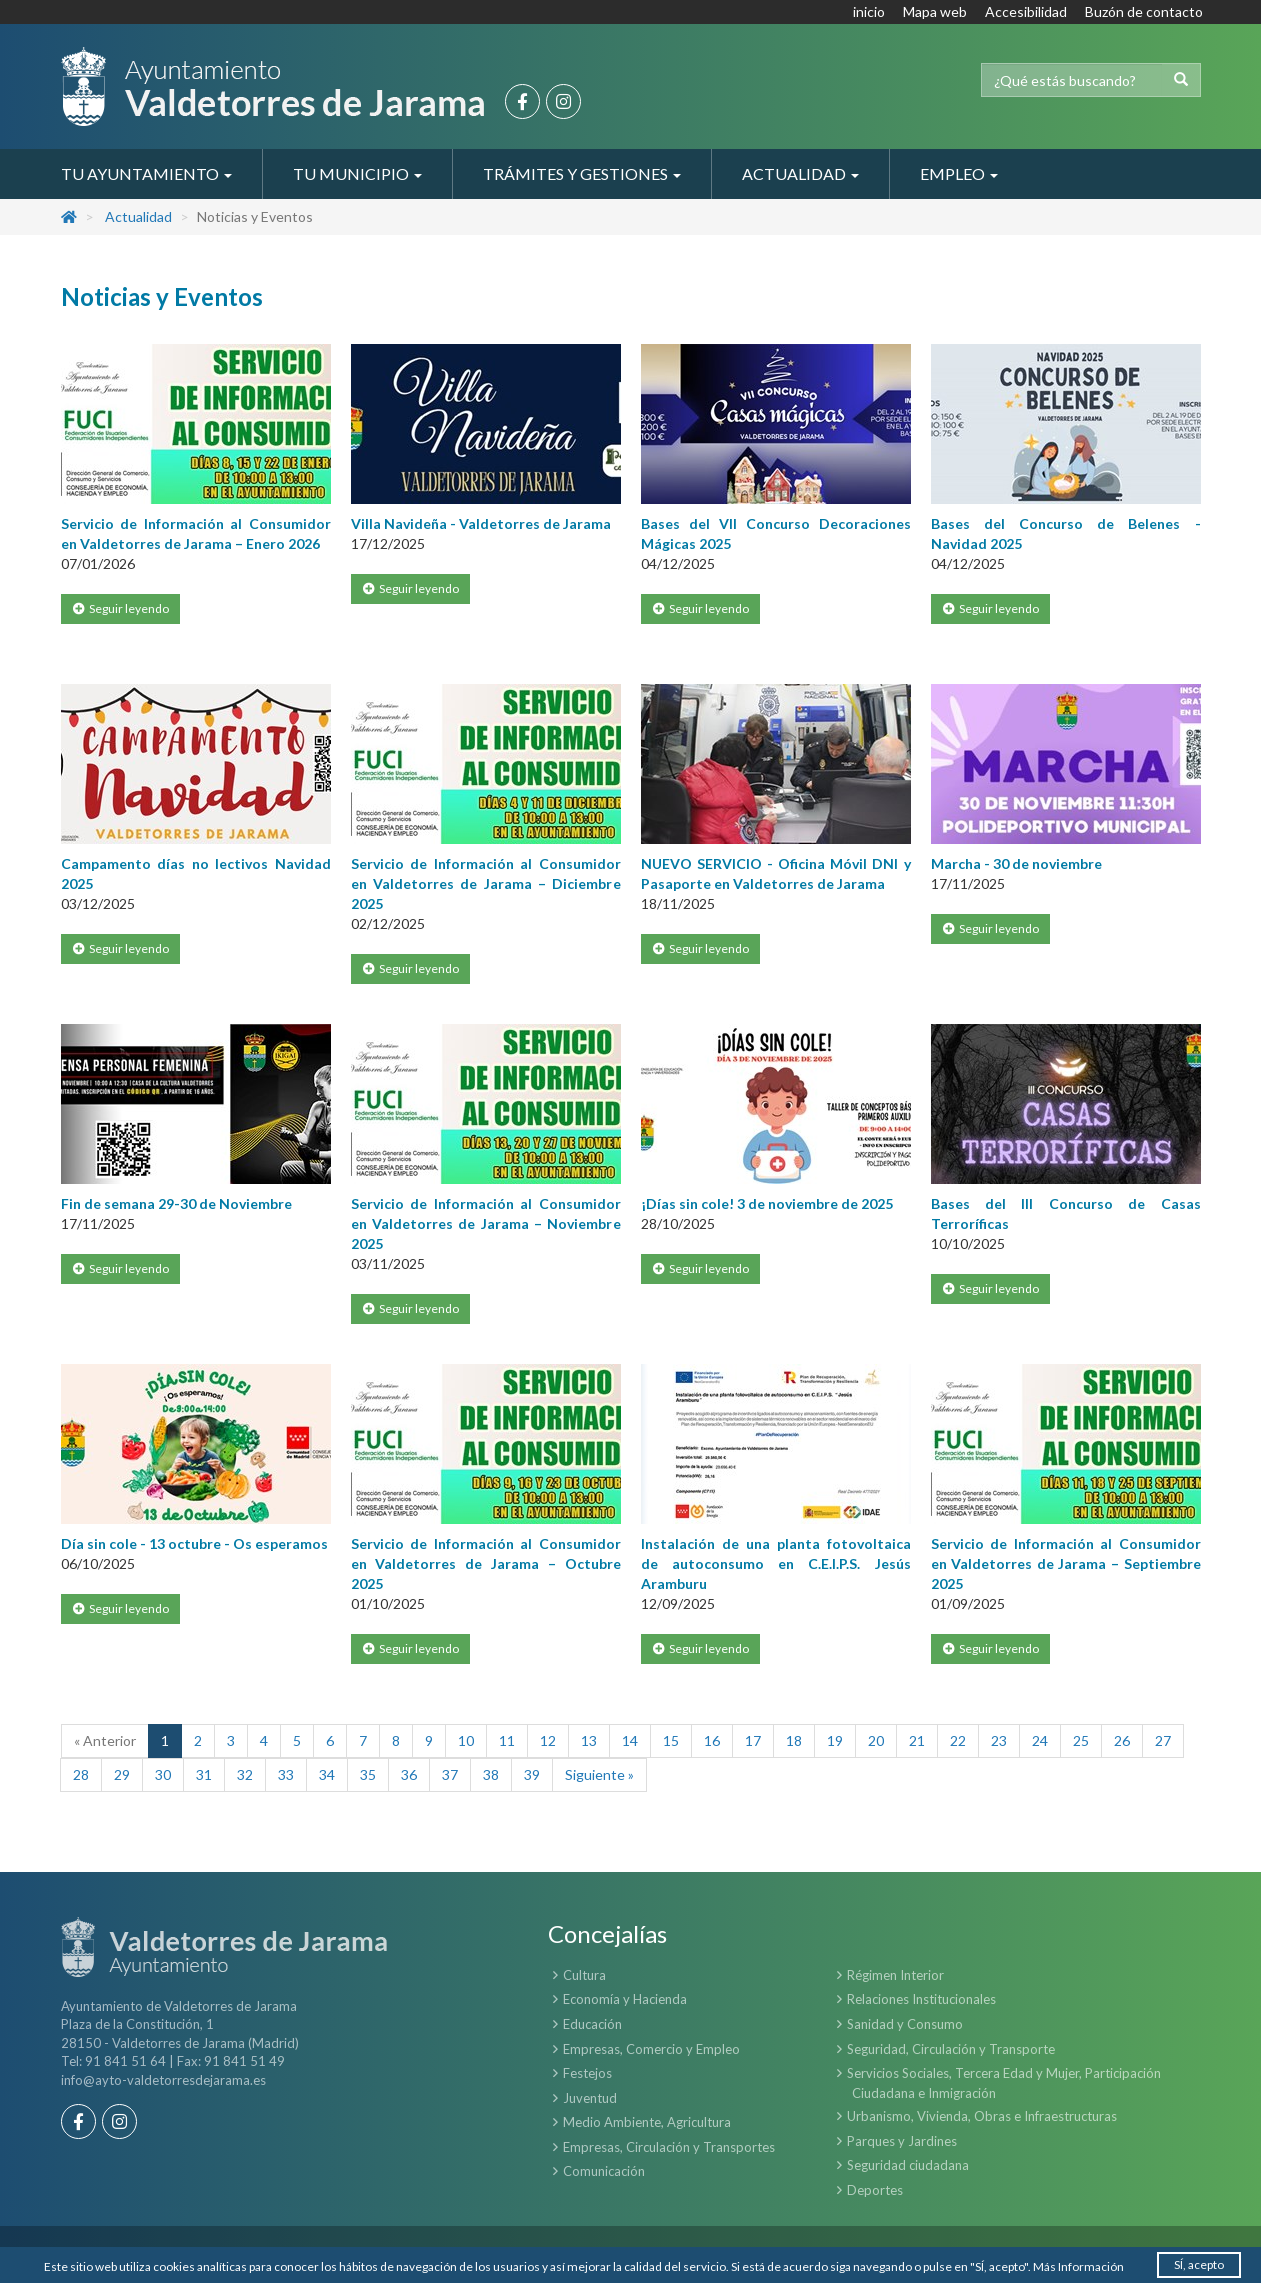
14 (630, 1740)
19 (835, 1740)
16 (712, 1740)
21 (917, 1740)
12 (548, 1740)
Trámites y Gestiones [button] (582, 173)
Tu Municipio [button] (357, 173)
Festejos (587, 2073)
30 (163, 1774)
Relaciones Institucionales (921, 1999)
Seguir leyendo (120, 608)
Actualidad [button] (800, 173)
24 (1040, 1740)
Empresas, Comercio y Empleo (651, 2049)
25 (1081, 1740)
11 (507, 1740)
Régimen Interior (895, 1975)
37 (450, 1774)
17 (753, 1740)
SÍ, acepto (1199, 2264)
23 (999, 1740)
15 (671, 1740)
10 (466, 1740)
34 (327, 1774)
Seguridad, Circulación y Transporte (951, 2049)
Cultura (584, 1975)
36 (409, 1774)
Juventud (590, 2098)
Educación (592, 2024)
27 (1163, 1740)
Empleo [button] (959, 173)
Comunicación (604, 2171)
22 (958, 1740)
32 (245, 1774)
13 (589, 1740)
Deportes (875, 2190)
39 (532, 1774)
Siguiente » (599, 1774)
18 (794, 1740)
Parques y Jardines (902, 2141)
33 (286, 1774)
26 (1122, 1740)
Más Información (1078, 2266)
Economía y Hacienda (625, 1999)
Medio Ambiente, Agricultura (647, 2122)
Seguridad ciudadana (908, 2165)
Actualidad (138, 216)
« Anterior (105, 1740)
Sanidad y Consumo (905, 2024)
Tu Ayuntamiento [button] (146, 173)
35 (368, 1774)
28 (81, 1774)
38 (491, 1774)
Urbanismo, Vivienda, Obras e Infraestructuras (982, 2116)
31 (204, 1774)
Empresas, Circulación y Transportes (669, 2147)
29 (122, 1774)
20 (876, 1740)
